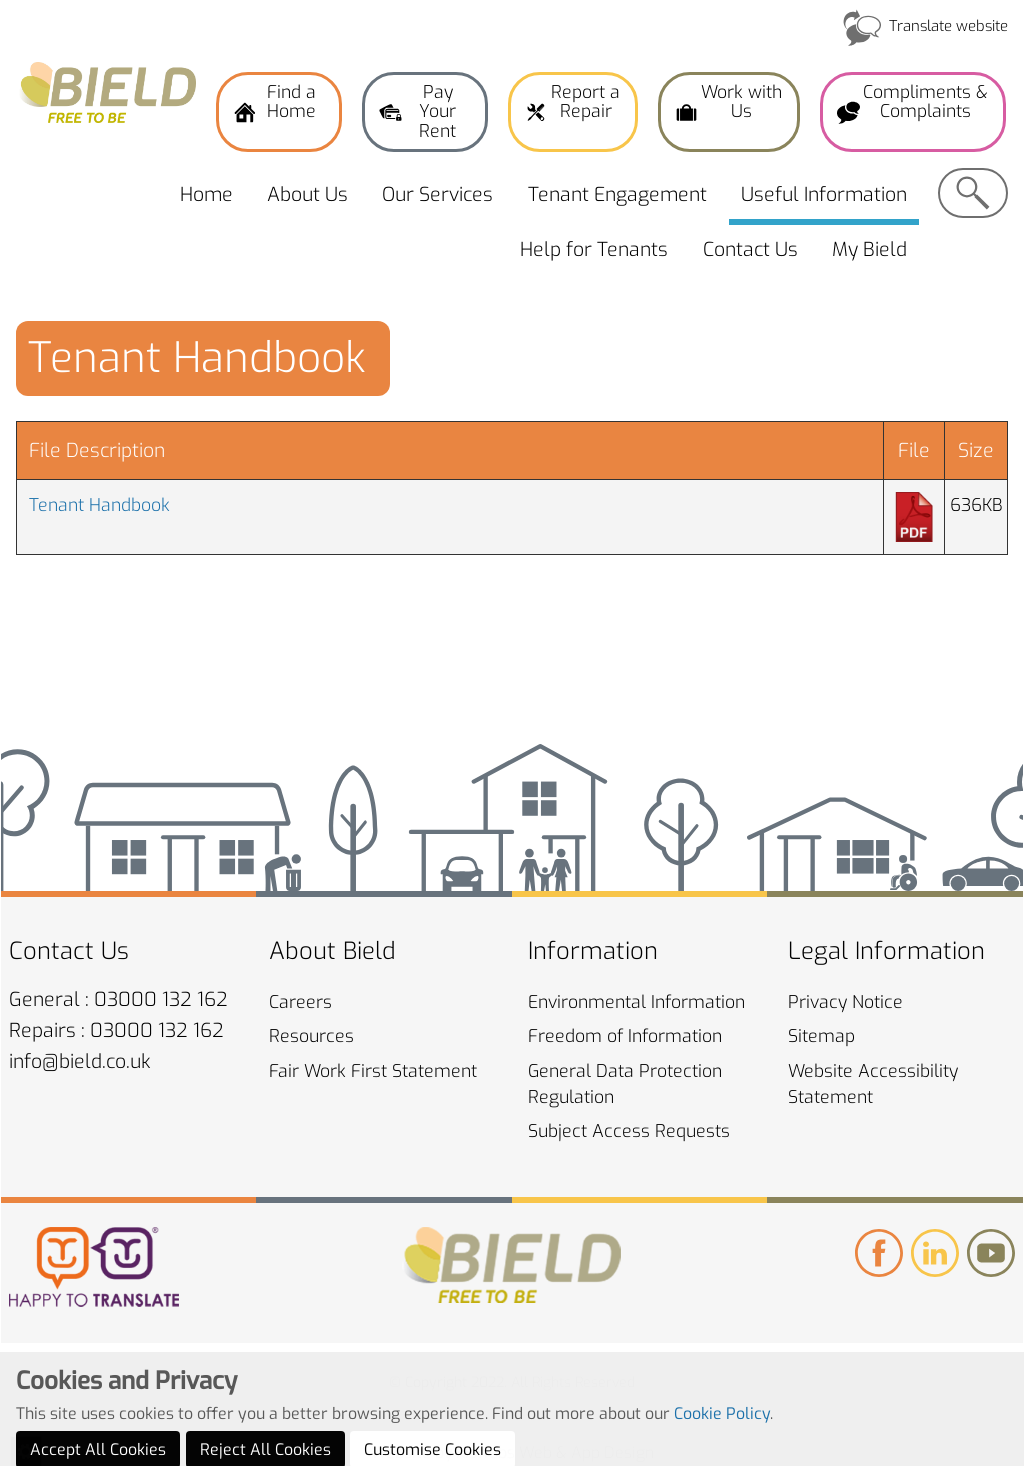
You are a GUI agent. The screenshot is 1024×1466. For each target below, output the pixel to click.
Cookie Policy (722, 1443)
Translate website (948, 26)
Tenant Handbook (99, 505)
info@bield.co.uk (80, 1061)
